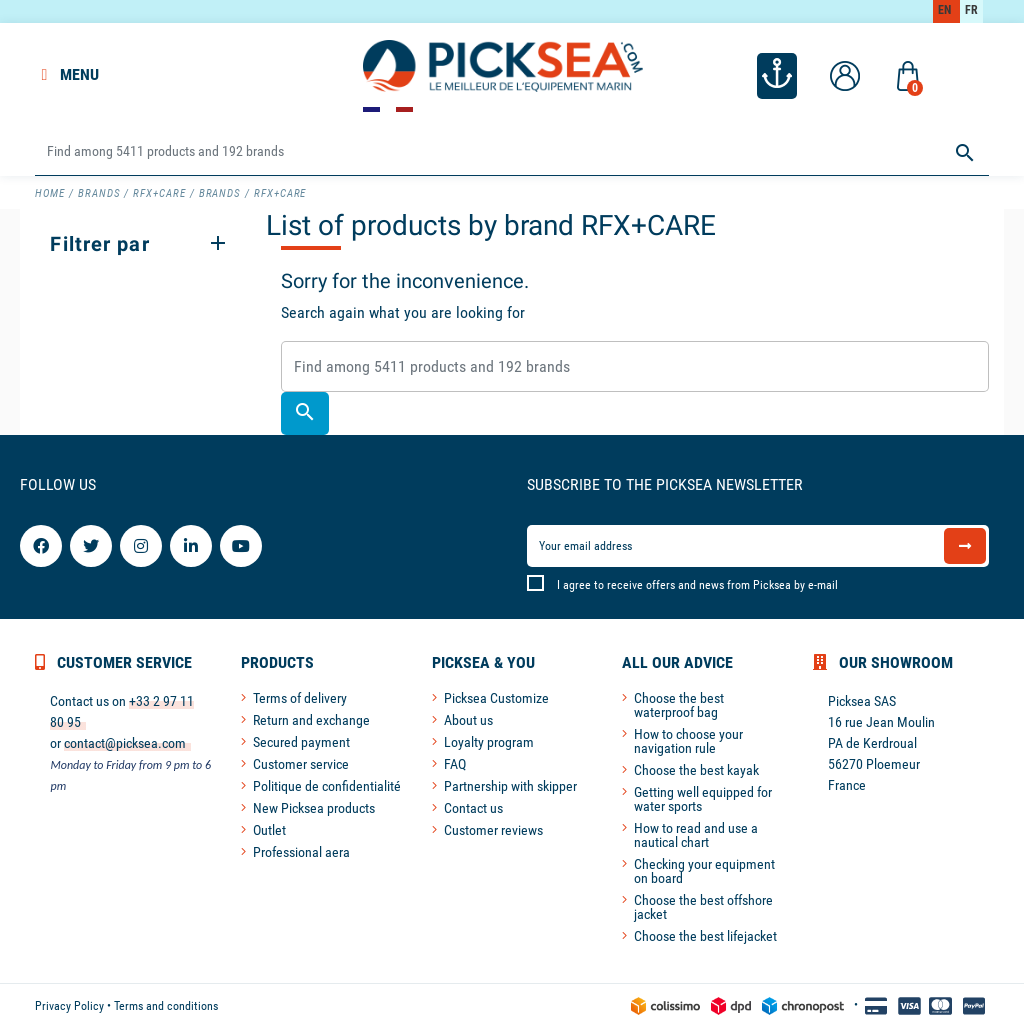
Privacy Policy (69, 1006)
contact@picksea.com (125, 743)
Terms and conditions (166, 1006)
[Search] (511, 152)
